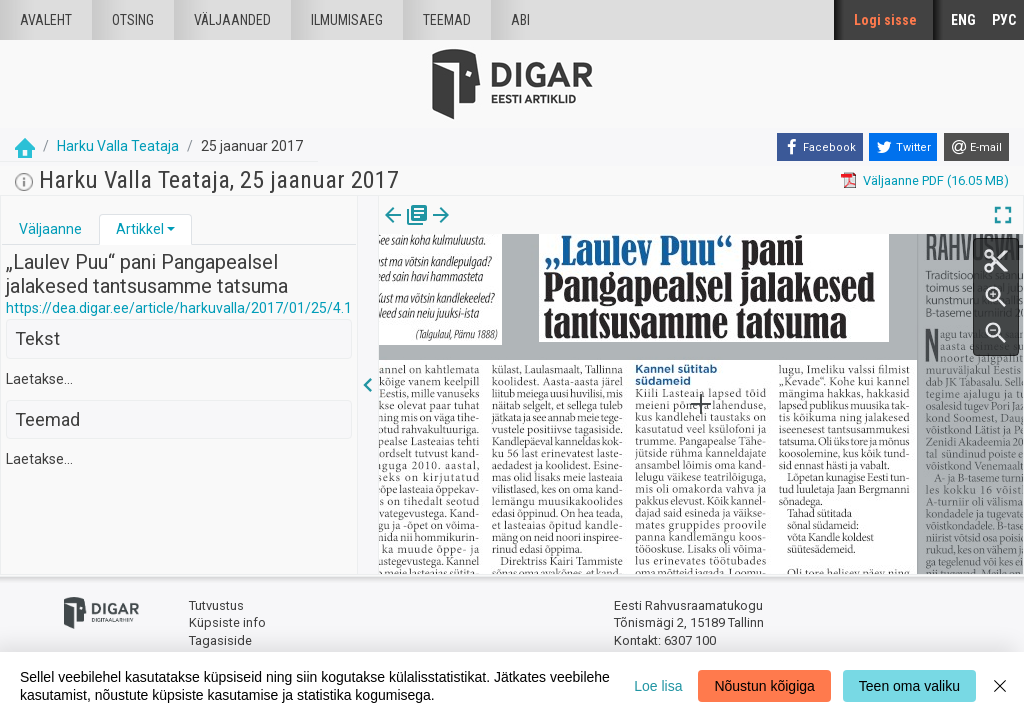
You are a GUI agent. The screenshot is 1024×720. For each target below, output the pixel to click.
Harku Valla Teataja (118, 146)
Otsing (133, 20)
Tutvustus (216, 605)
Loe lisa (658, 686)
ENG (963, 20)
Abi (520, 20)
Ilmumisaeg (347, 20)
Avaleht (46, 20)
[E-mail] (976, 147)
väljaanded (232, 20)
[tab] (50, 229)
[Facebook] (820, 147)
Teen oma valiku (909, 686)
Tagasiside (220, 640)
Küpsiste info (227, 622)
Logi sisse (885, 20)
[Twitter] (903, 147)
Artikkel (140, 229)
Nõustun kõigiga (764, 686)
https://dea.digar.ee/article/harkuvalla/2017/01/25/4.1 (179, 308)
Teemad (447, 20)
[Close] (1000, 686)
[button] (171, 229)
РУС (1004, 20)
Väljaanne (50, 229)
